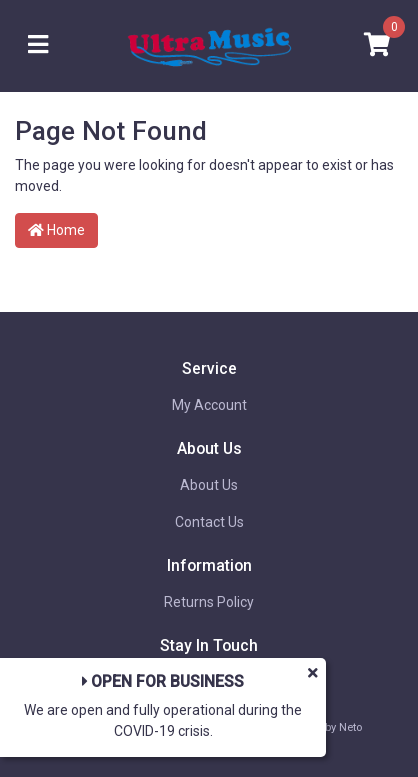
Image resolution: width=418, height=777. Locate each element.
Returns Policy (209, 602)
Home (56, 230)
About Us (209, 485)
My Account (209, 405)
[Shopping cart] (377, 45)
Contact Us (209, 522)
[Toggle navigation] (38, 45)
